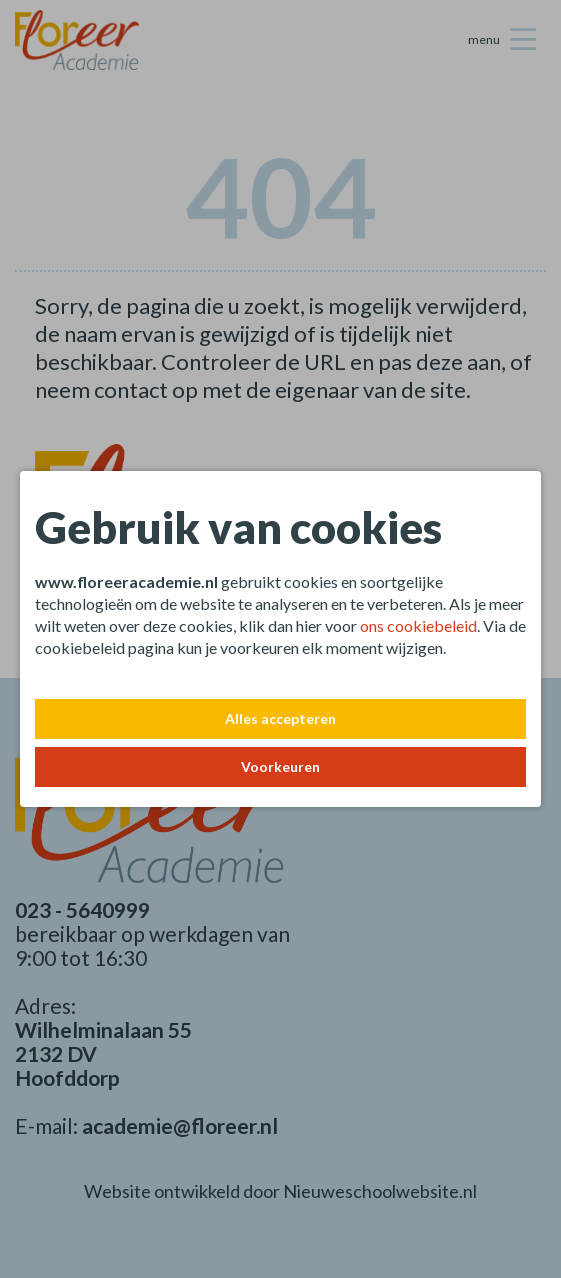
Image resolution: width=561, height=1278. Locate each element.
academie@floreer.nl (180, 1125)
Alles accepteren (280, 718)
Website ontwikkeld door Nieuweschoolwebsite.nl (280, 1191)
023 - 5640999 (82, 909)
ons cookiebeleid (418, 625)
